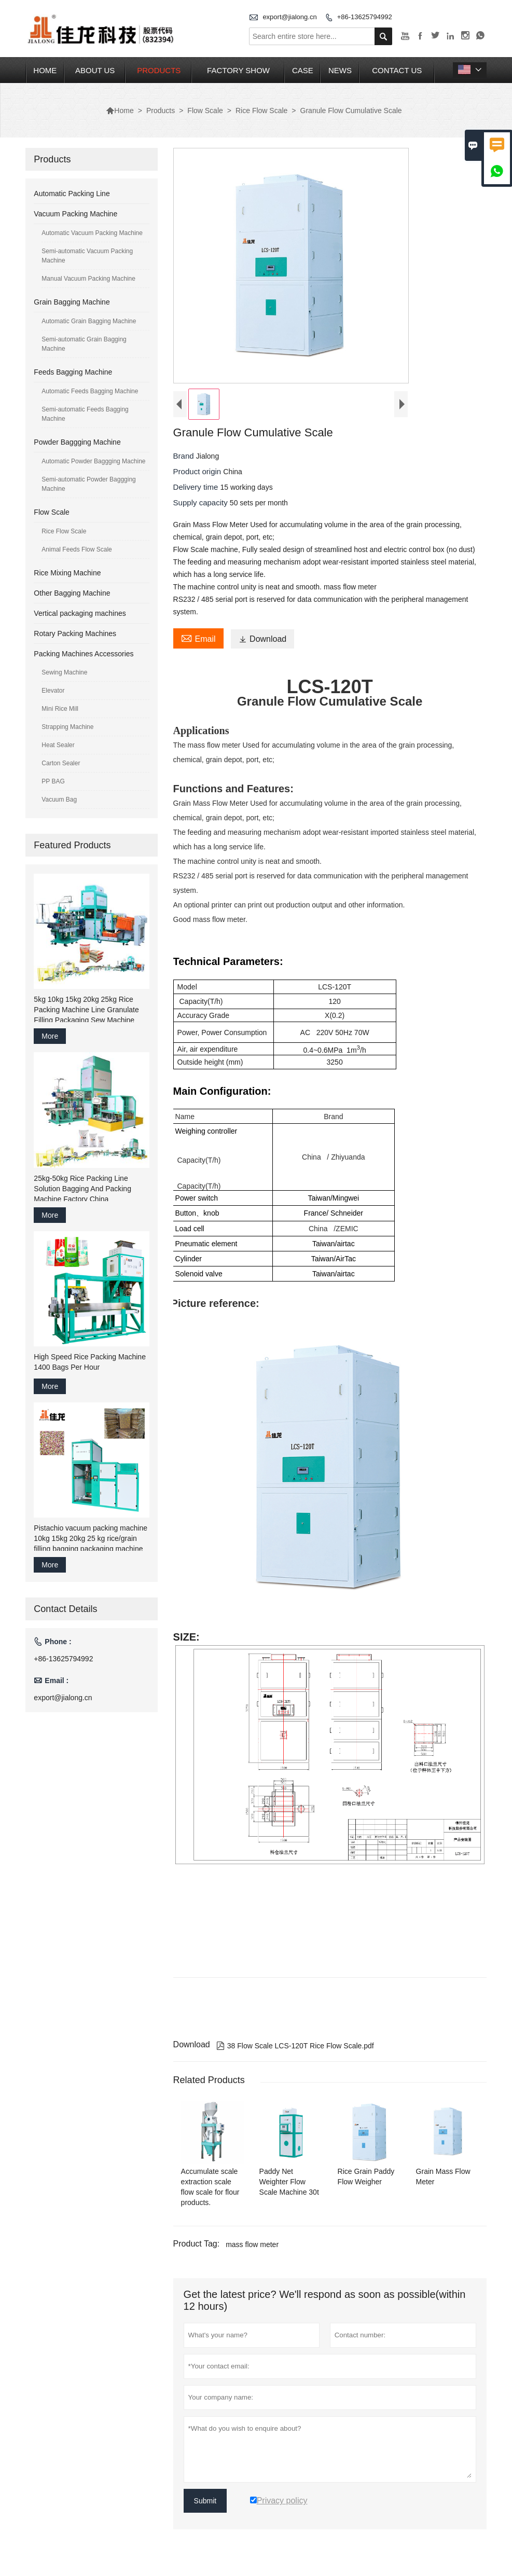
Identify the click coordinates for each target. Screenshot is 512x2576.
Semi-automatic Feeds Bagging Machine (84, 414)
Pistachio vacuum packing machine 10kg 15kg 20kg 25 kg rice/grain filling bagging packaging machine (90, 1538)
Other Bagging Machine (72, 593)
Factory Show (238, 70)
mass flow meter (252, 2244)
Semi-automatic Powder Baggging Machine (88, 484)
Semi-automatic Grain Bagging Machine (83, 344)
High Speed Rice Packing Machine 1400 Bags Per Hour (90, 1362)
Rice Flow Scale (261, 110)
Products (159, 70)
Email (198, 637)
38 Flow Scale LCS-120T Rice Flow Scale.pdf (295, 2046)
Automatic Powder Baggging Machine (93, 461)
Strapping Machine (67, 727)
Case (302, 70)
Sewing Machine (64, 672)
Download (262, 639)
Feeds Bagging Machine (73, 372)
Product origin (198, 471)
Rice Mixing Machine (67, 573)
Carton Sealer (60, 763)
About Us (95, 70)
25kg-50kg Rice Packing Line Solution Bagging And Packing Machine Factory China (82, 1188)
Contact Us (397, 70)
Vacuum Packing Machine (75, 214)
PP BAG (52, 781)
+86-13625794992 (364, 17)
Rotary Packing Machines (75, 633)
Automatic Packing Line (71, 193)
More (49, 1036)
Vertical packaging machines (80, 613)
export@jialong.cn (289, 17)
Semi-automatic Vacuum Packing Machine (87, 255)
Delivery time (196, 487)
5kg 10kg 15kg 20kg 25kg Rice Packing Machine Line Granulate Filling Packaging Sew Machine (86, 1009)
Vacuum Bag (59, 799)
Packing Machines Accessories (83, 654)
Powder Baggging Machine (77, 442)
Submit (205, 2501)
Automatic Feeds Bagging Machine (89, 391)
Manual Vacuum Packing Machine (88, 278)
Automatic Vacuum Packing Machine (92, 233)
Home (45, 70)
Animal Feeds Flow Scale (76, 549)
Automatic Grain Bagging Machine (88, 321)
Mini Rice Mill (59, 708)
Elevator (52, 690)
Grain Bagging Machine (71, 302)
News (340, 70)
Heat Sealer (57, 745)
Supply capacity (201, 502)
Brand (184, 455)
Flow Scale (205, 110)
